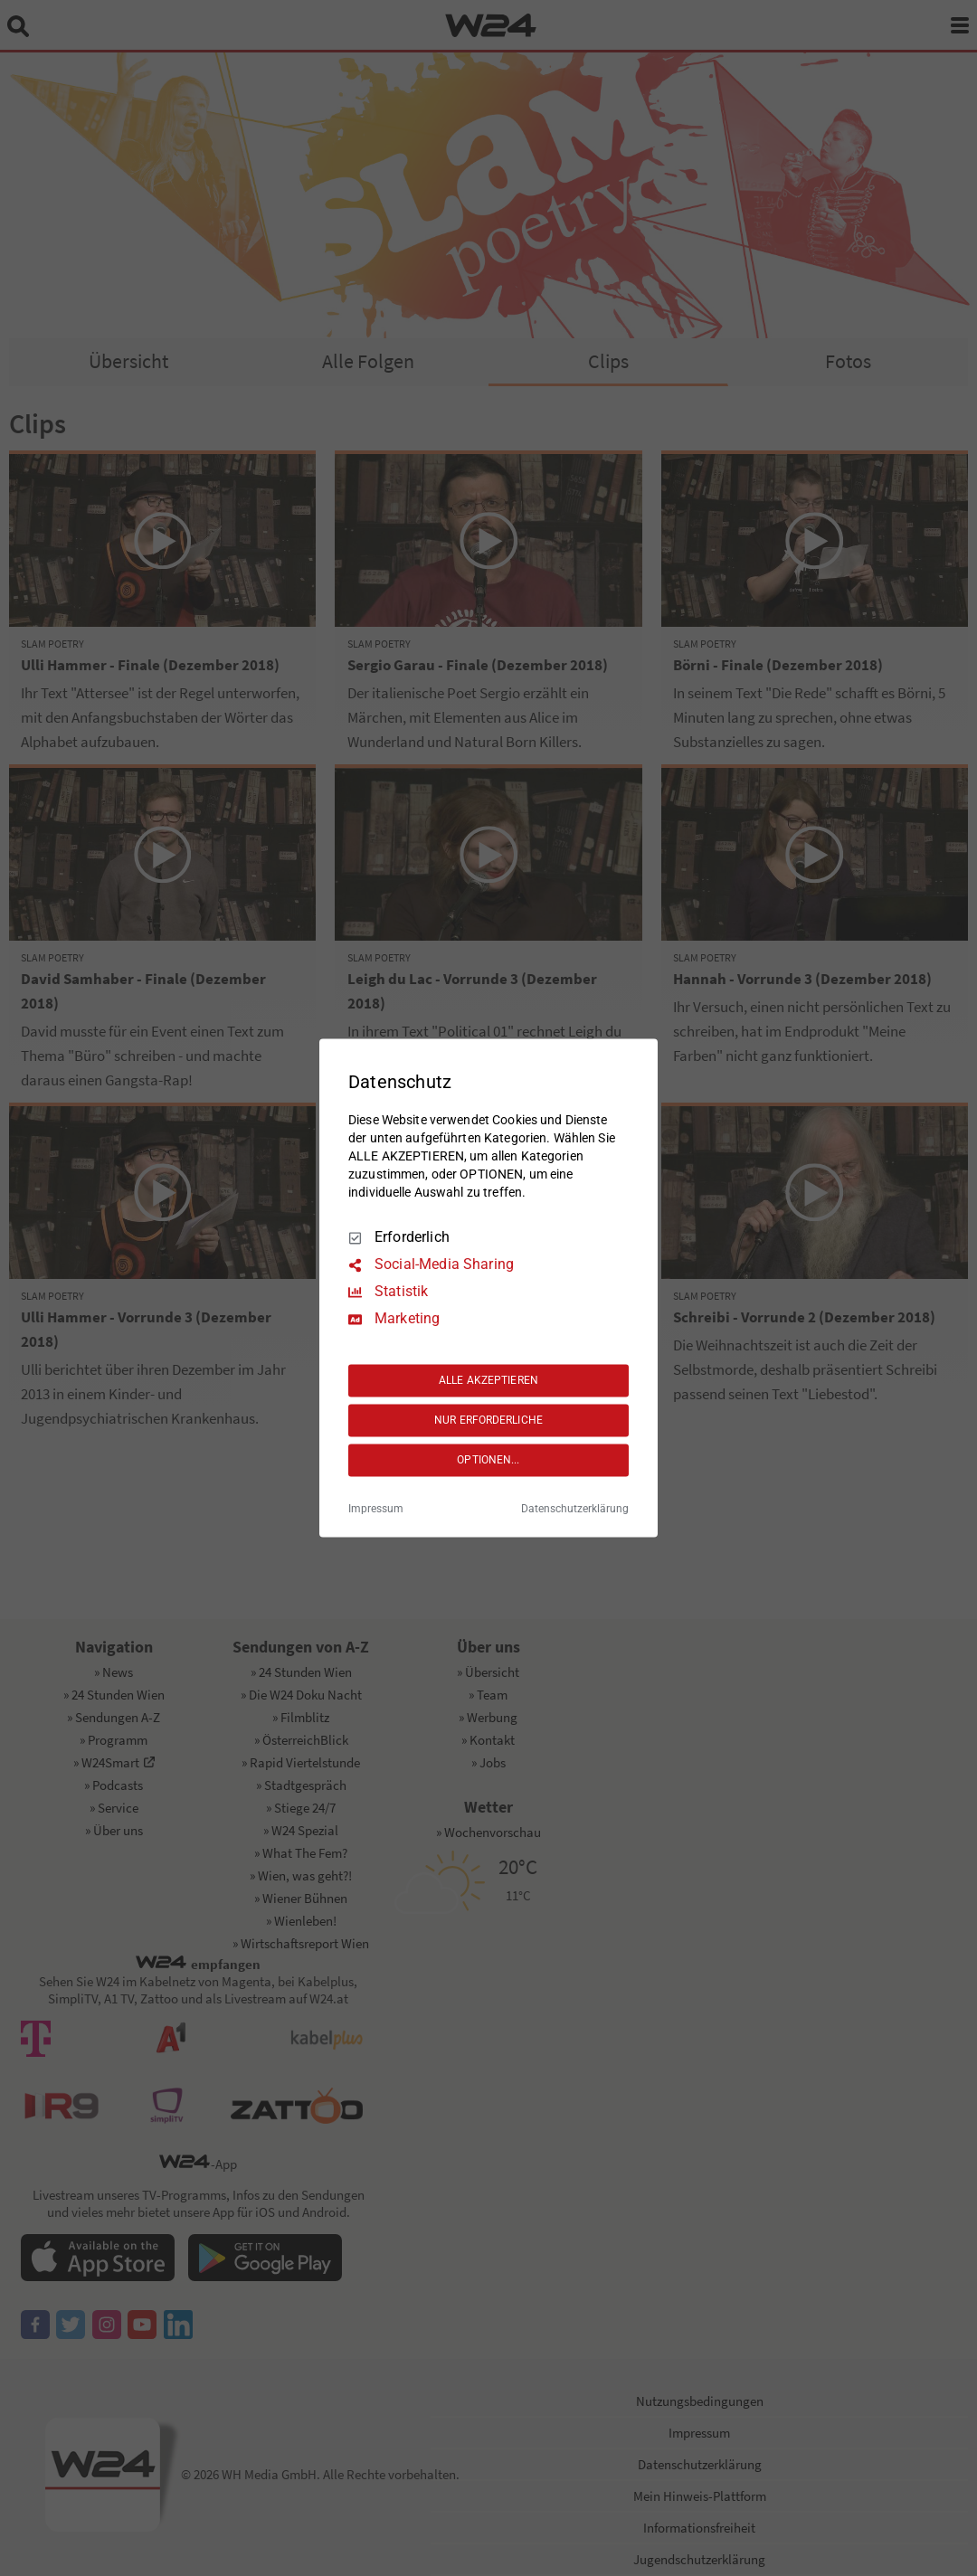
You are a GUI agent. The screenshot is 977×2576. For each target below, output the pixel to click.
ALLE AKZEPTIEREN (488, 1380)
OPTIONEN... (488, 1460)
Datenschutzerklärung (575, 1509)
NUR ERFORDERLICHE (488, 1420)
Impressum (375, 1509)
